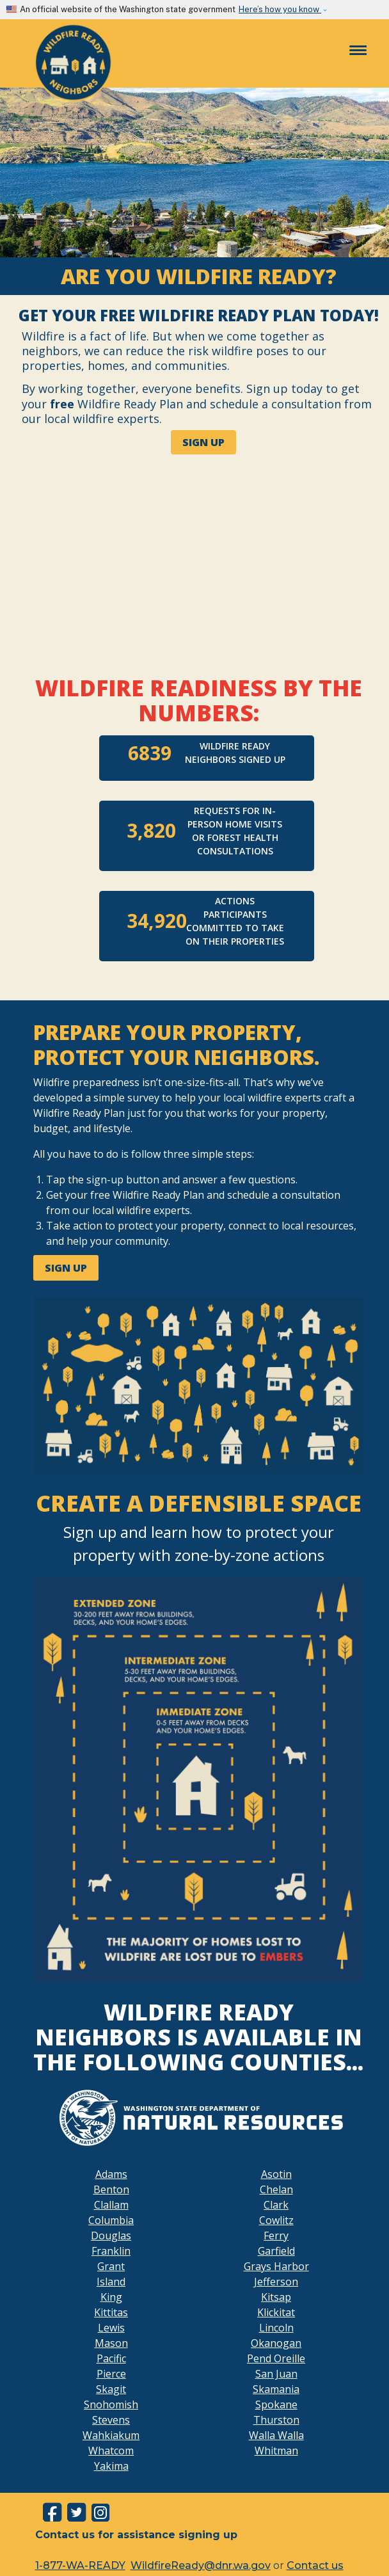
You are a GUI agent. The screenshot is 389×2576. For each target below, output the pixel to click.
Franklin (111, 2251)
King (111, 2297)
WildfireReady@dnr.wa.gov (201, 2565)
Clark (276, 2205)
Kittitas (111, 2312)
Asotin (276, 2174)
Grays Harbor (276, 2266)
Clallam (111, 2205)
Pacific (111, 2358)
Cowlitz (276, 2220)
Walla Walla (276, 2435)
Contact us (315, 2565)
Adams (111, 2174)
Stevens (111, 2420)
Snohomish (111, 2404)
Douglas (111, 2235)
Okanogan (276, 2343)
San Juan (276, 2374)
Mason (111, 2343)
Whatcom (111, 2451)
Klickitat (276, 2312)
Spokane (276, 2404)
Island (111, 2282)
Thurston (276, 2420)
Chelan (276, 2189)
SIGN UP (203, 442)
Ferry (276, 2235)
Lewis (111, 2328)
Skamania (276, 2389)
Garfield (276, 2251)
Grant (111, 2266)
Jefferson (276, 2282)
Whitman (276, 2451)
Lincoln (276, 2328)
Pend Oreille (276, 2358)
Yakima (111, 2466)
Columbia (111, 2220)
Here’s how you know (280, 9)
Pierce (111, 2374)
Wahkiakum (111, 2435)
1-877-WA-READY (80, 2565)
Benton (111, 2189)
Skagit (111, 2389)
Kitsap (276, 2297)
